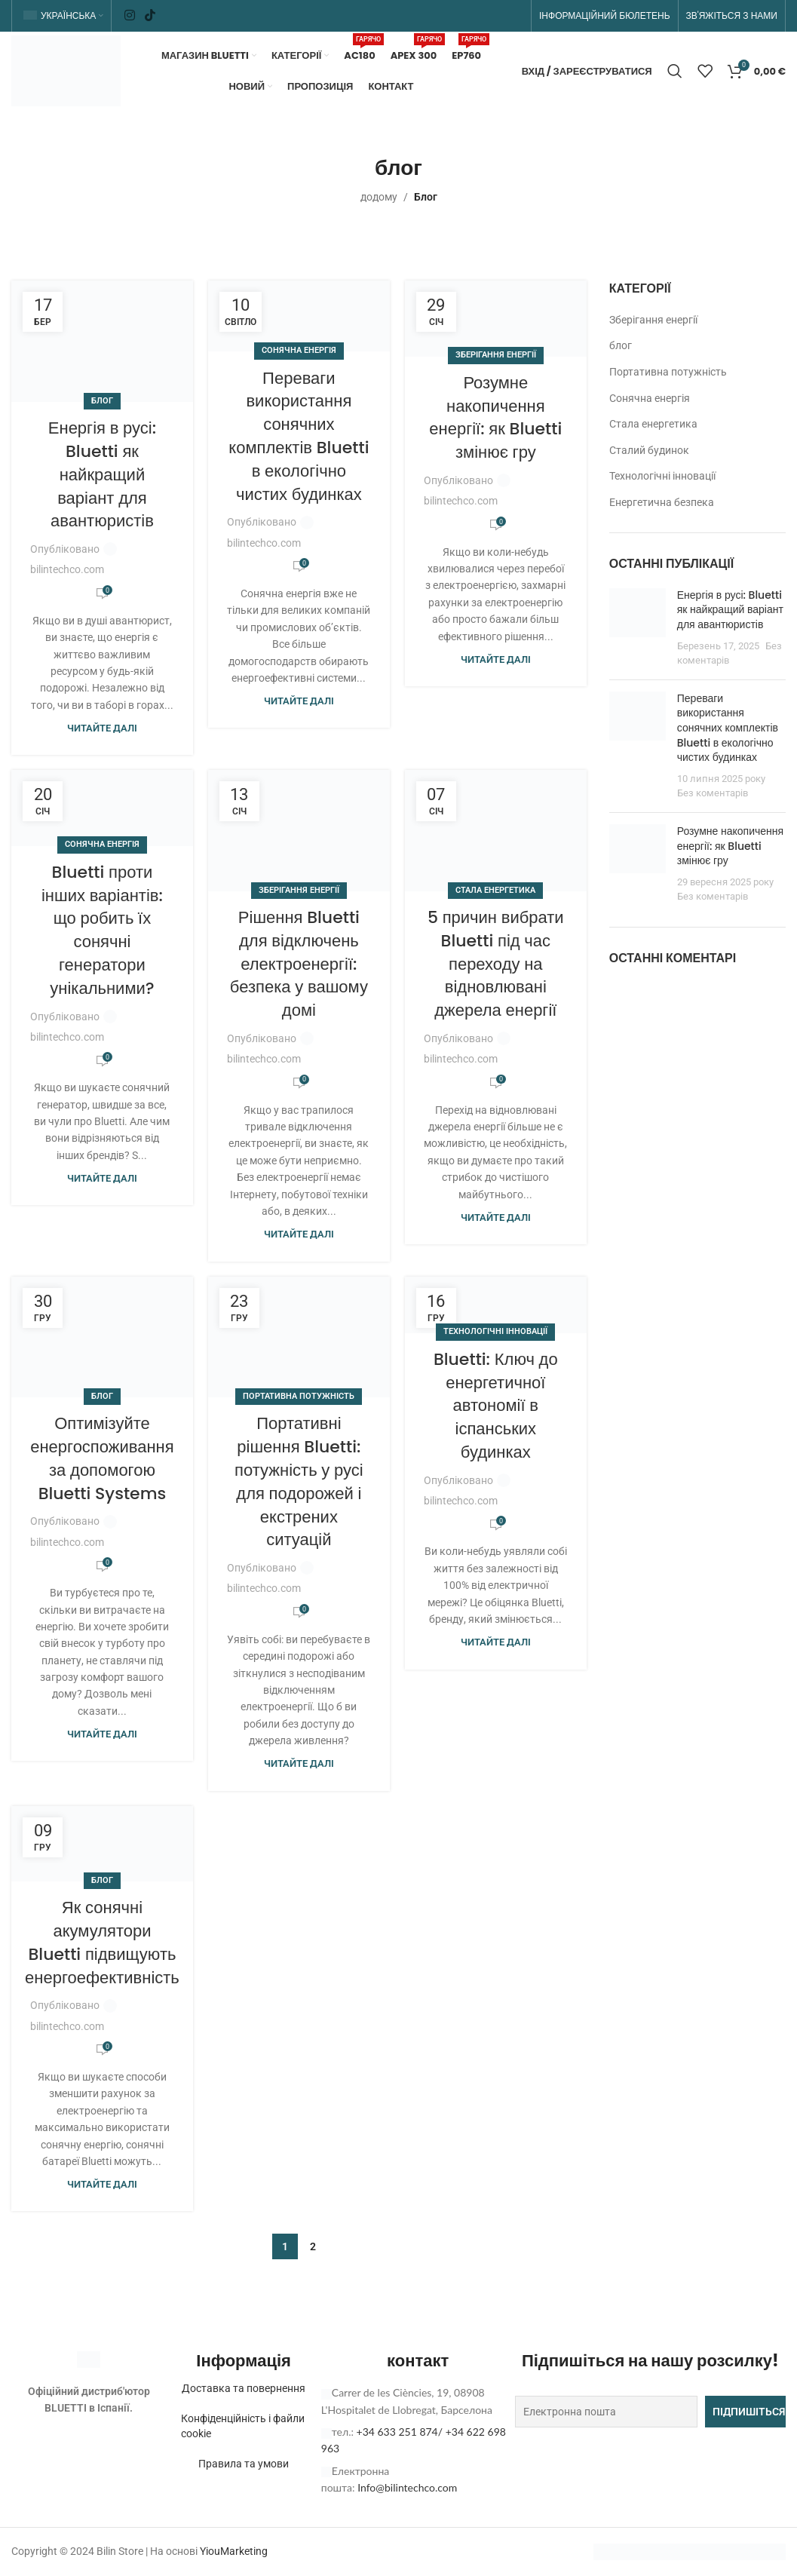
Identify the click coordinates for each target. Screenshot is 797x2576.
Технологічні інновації (495, 1332)
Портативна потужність (298, 1397)
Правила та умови (243, 2464)
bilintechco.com (67, 570)
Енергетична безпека (661, 503)
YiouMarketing (234, 2551)
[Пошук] (675, 72)
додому (378, 198)
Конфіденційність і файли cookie (243, 2426)
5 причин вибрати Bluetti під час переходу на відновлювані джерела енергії (496, 964)
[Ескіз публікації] (637, 629)
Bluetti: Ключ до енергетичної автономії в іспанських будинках (496, 1406)
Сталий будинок (649, 450)
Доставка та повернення (243, 2389)
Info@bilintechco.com (407, 2488)
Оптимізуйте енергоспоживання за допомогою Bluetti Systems (101, 1458)
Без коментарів (712, 793)
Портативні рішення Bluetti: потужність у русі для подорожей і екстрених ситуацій (299, 1482)
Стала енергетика (495, 890)
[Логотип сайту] (66, 70)
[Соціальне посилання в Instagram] (129, 15)
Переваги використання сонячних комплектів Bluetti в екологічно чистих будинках (298, 436)
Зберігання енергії (495, 355)
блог (102, 401)
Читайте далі (102, 728)
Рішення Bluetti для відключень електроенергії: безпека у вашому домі (299, 964)
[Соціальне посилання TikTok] (150, 15)
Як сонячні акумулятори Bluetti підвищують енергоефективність (102, 1943)
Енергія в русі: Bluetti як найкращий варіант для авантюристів (102, 475)
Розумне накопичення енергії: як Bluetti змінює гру (495, 418)
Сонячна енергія (299, 351)
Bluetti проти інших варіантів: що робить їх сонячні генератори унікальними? (102, 930)
